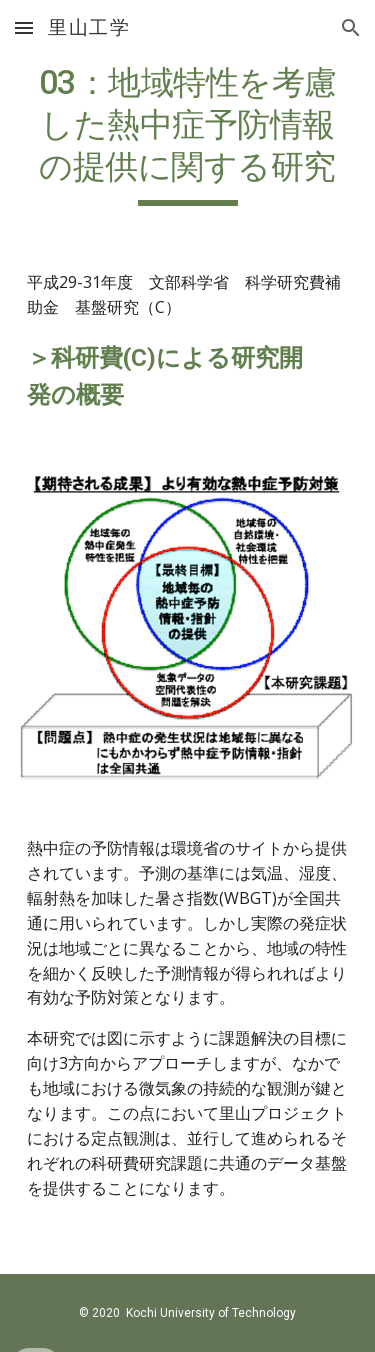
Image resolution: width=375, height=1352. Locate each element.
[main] (188, 134)
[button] (24, 27)
